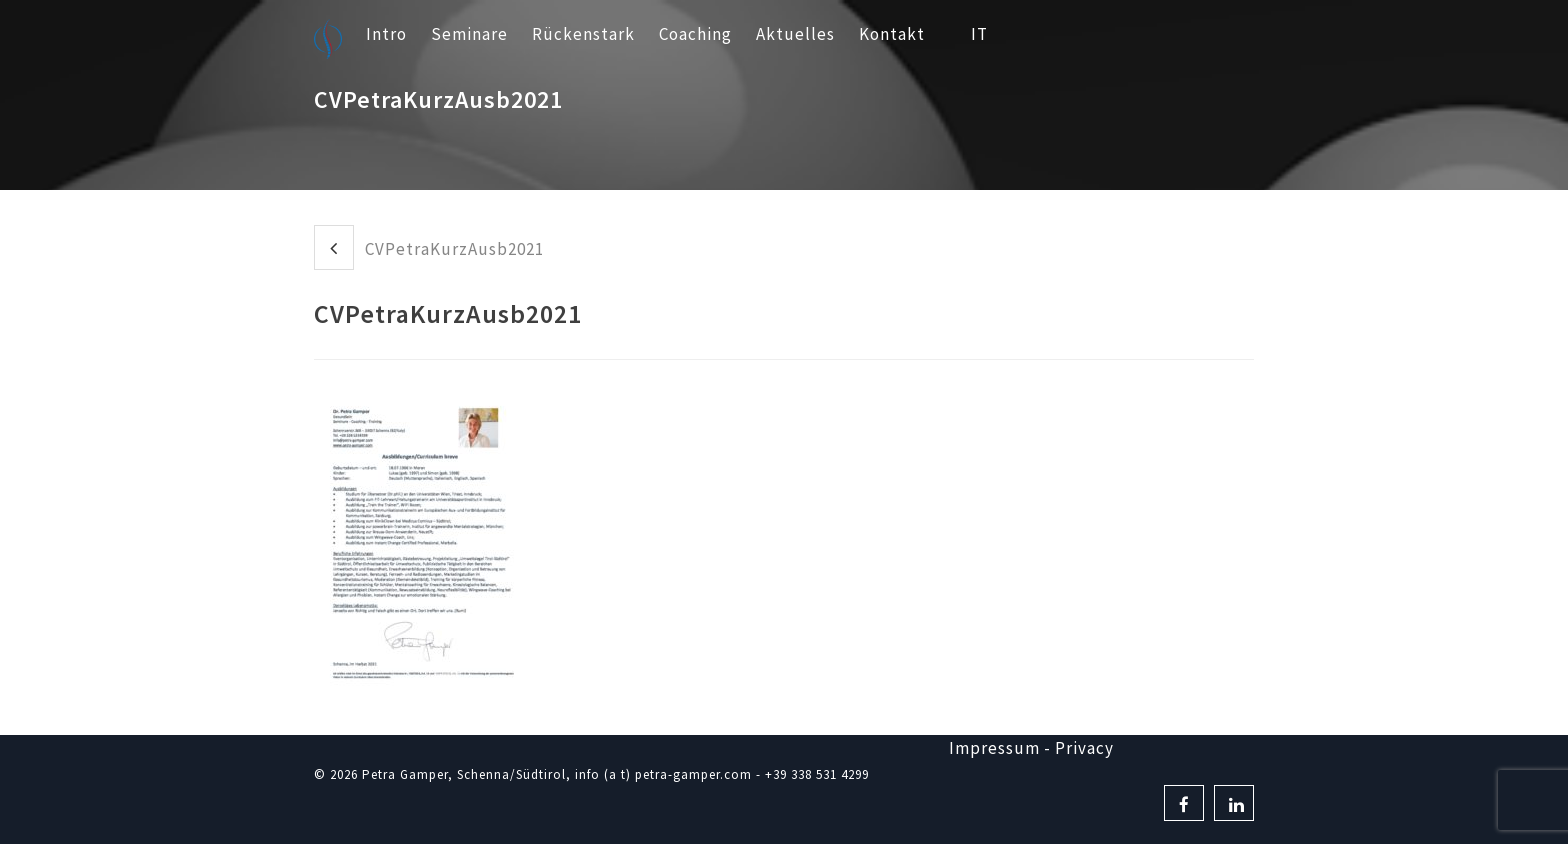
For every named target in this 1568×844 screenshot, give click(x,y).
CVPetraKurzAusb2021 (429, 247)
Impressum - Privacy (1031, 748)
